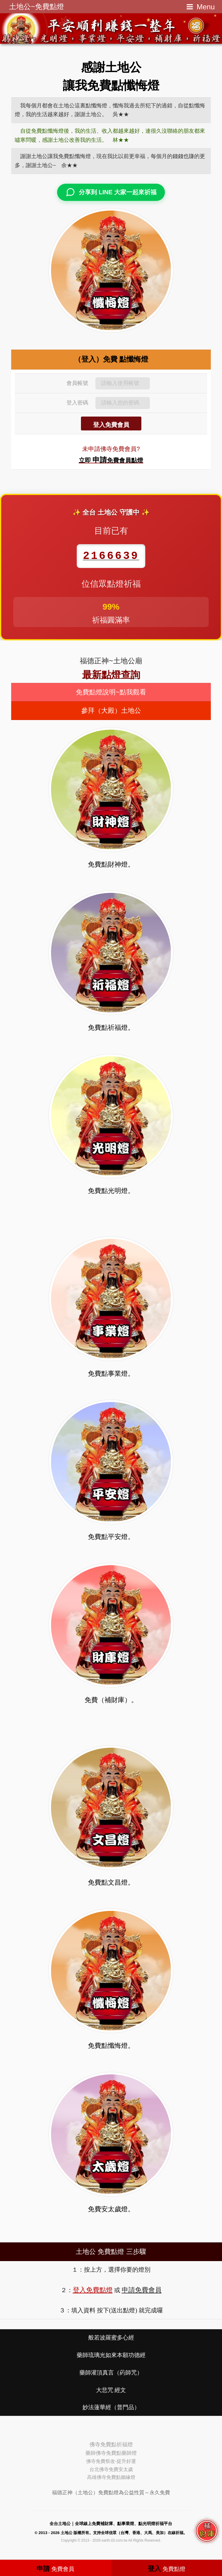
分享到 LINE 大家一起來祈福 (111, 192)
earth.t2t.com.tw (114, 2540)
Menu (206, 7)
